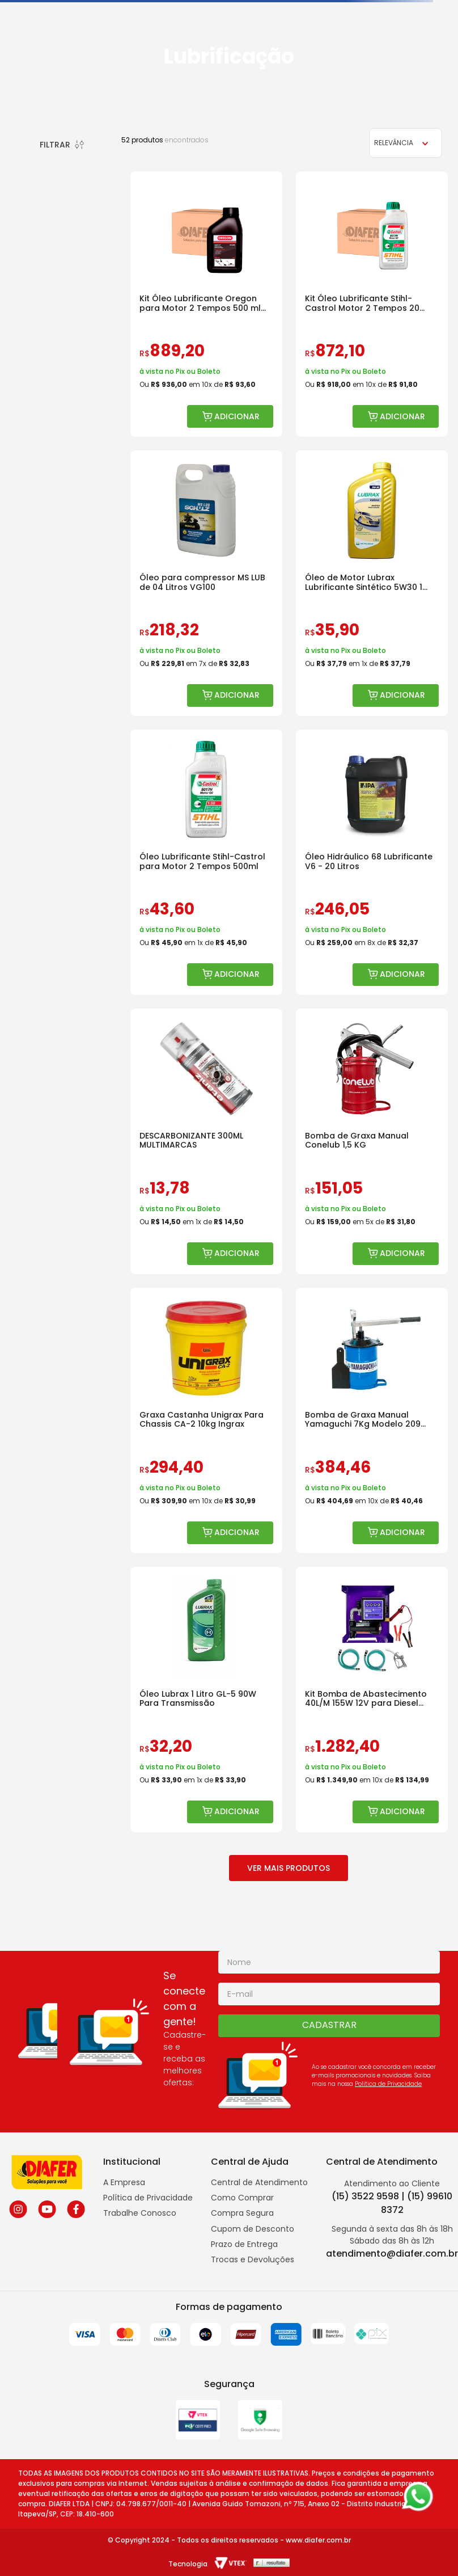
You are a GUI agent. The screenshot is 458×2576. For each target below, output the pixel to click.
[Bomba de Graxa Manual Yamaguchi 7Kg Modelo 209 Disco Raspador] (372, 1420)
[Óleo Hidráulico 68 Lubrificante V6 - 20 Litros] (372, 862)
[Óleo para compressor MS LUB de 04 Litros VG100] (206, 583)
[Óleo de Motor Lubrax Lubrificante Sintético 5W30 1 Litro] (372, 583)
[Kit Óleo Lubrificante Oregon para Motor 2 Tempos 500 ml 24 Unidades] (206, 304)
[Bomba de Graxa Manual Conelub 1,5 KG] (372, 1141)
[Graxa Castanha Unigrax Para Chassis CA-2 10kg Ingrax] (206, 1420)
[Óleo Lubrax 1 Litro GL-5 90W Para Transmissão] (206, 1699)
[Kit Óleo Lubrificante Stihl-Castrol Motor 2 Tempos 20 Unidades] (372, 304)
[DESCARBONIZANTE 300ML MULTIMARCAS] (206, 1141)
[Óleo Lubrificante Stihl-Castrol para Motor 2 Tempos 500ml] (206, 862)
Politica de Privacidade (388, 2084)
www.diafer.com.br (318, 2540)
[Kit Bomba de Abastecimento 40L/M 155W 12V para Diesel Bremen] (372, 1699)
